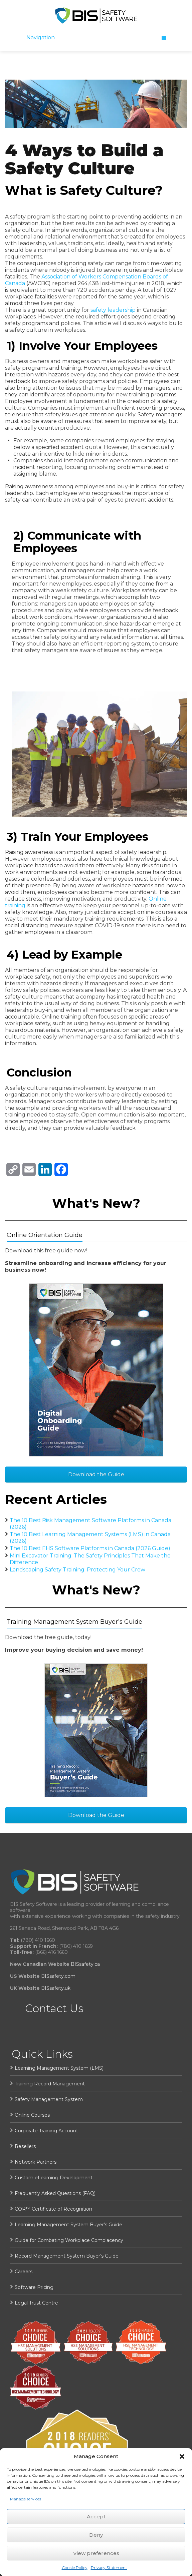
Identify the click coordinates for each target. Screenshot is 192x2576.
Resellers (25, 2146)
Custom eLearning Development (53, 2178)
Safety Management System (49, 2099)
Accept (96, 2516)
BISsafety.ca (85, 1964)
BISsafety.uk (55, 1988)
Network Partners (35, 2162)
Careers (23, 2272)
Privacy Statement (109, 2567)
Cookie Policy (74, 2567)
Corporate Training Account (46, 2131)
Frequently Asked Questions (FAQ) (55, 2193)
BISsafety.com (58, 1976)
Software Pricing (34, 2287)
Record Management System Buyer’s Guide (67, 2256)
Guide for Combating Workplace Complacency (69, 2240)
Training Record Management (50, 2084)
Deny (96, 2535)
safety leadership (112, 310)
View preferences (96, 2553)
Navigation (96, 37)
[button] (182, 2456)
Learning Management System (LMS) (59, 2068)
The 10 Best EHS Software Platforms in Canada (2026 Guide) (90, 1548)
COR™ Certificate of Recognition (53, 2209)
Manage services (25, 2498)
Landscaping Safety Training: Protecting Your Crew (77, 1569)
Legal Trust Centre (36, 2303)
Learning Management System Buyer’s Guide (68, 2225)
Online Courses (32, 2115)
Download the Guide (96, 1474)
